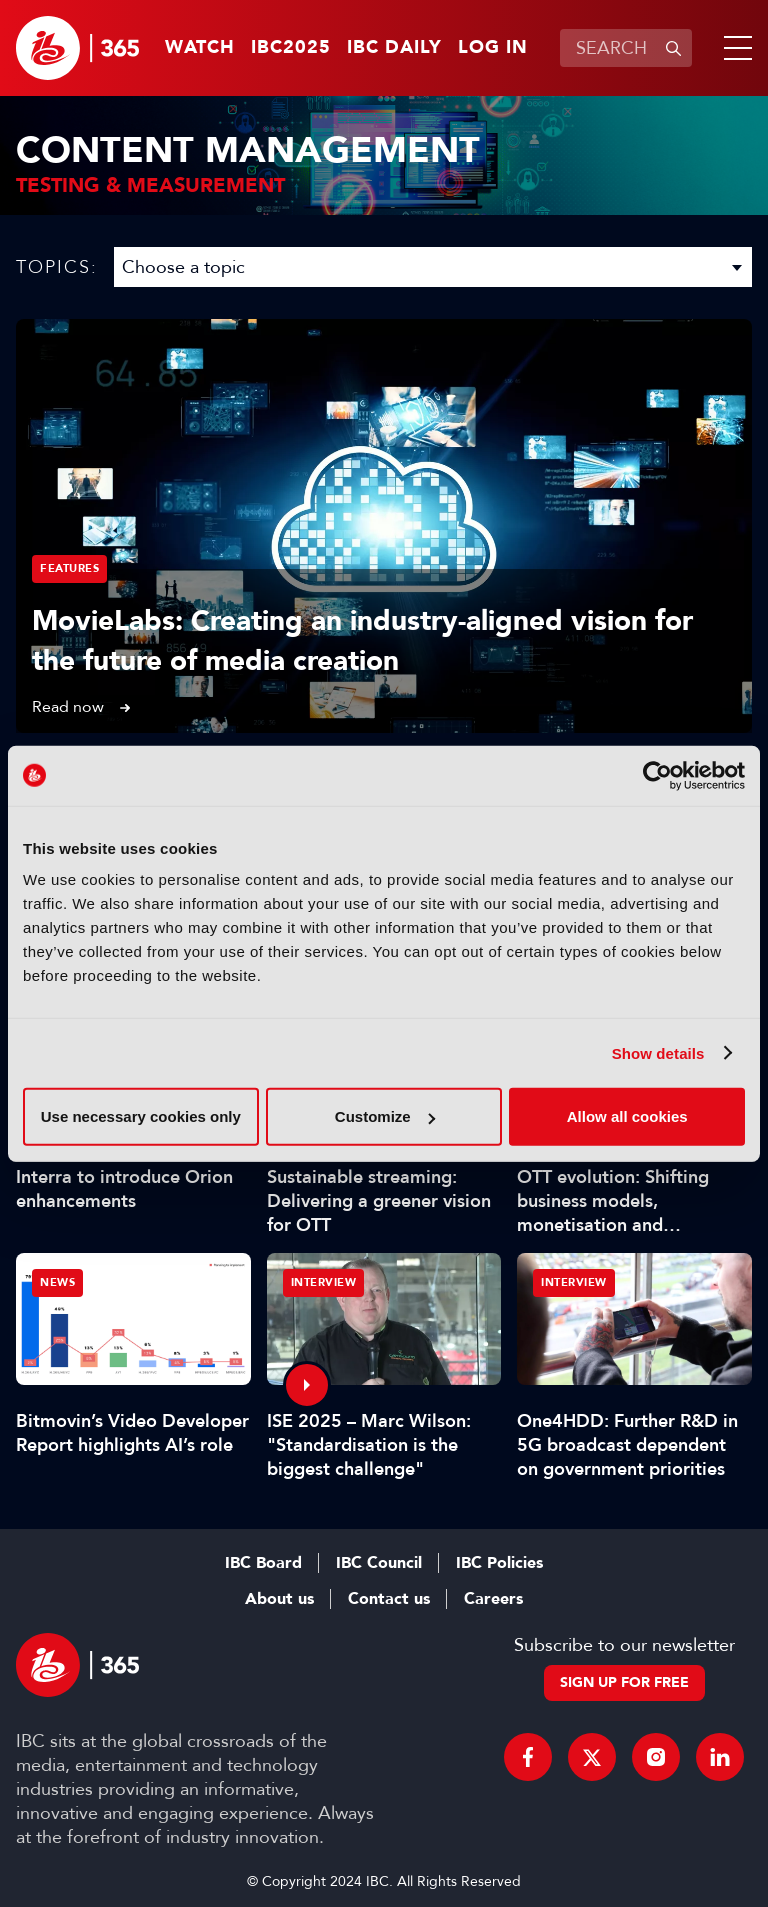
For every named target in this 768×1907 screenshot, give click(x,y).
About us (279, 1599)
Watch (200, 48)
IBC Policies (499, 1563)
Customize (385, 1116)
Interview (324, 1282)
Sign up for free (624, 1682)
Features (69, 568)
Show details (658, 1052)
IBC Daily (394, 48)
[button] (734, 48)
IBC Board (263, 1563)
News (57, 1282)
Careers (493, 1599)
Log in (493, 48)
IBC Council (379, 1563)
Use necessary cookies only (141, 1116)
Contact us (389, 1599)
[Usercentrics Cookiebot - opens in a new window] (657, 775)
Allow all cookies (627, 1116)
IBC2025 (291, 48)
